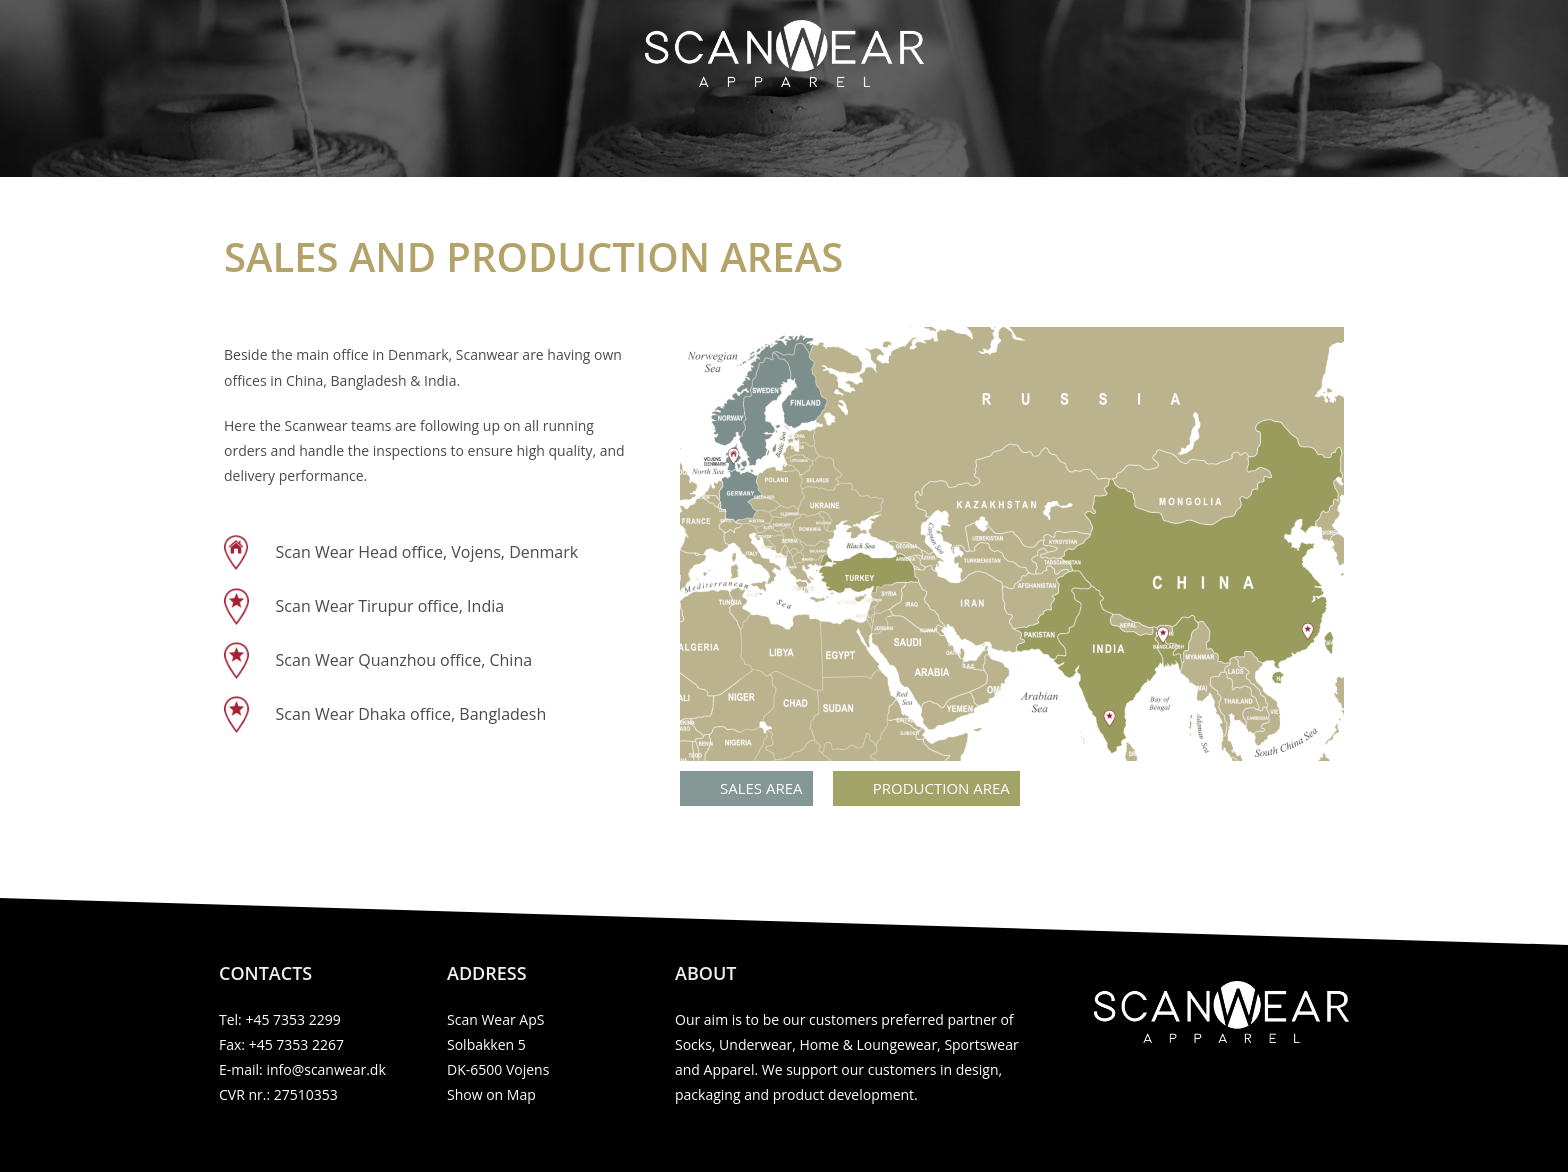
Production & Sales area (833, 147)
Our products (621, 147)
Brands (1014, 147)
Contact (1123, 147)
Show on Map (491, 1094)
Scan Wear (463, 147)
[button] (746, 788)
